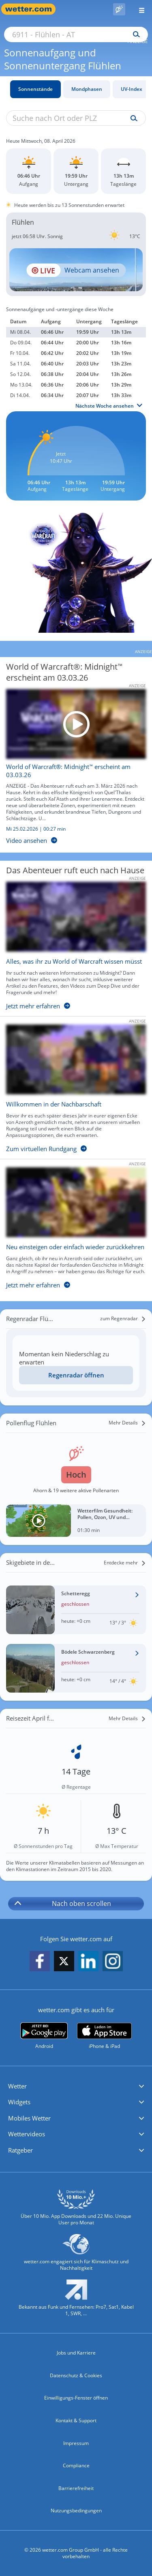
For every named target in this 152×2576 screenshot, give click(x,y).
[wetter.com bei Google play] (44, 2036)
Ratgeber (20, 2150)
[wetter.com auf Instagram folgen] (113, 1961)
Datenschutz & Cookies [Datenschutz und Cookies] (76, 2375)
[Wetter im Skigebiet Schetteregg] (76, 1610)
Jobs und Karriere (76, 2352)
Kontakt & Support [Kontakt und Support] (76, 2420)
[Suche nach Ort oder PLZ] (76, 34)
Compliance (76, 2465)
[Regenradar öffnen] (76, 1375)
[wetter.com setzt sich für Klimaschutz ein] (76, 2256)
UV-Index (131, 89)
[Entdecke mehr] (125, 1563)
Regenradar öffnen (76, 1375)
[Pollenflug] (119, 9)
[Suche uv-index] (131, 118)
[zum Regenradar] (123, 1318)
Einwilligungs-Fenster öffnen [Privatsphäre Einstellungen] (76, 2397)
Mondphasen (86, 89)
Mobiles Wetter (29, 2118)
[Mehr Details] (127, 1423)
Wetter (17, 2086)
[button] (76, 2086)
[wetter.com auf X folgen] (64, 1963)
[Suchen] (134, 34)
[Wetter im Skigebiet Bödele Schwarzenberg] (76, 1668)
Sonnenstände (35, 89)
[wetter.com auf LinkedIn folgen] (88, 1961)
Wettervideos (26, 2134)
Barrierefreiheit (76, 2488)
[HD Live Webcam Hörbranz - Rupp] (76, 269)
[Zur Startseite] (32, 9)
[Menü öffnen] (138, 9)
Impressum (76, 2443)
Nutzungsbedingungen (76, 2510)
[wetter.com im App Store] (104, 2036)
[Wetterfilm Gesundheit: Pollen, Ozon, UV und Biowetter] (76, 1520)
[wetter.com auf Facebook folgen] (40, 1961)
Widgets (19, 2102)
